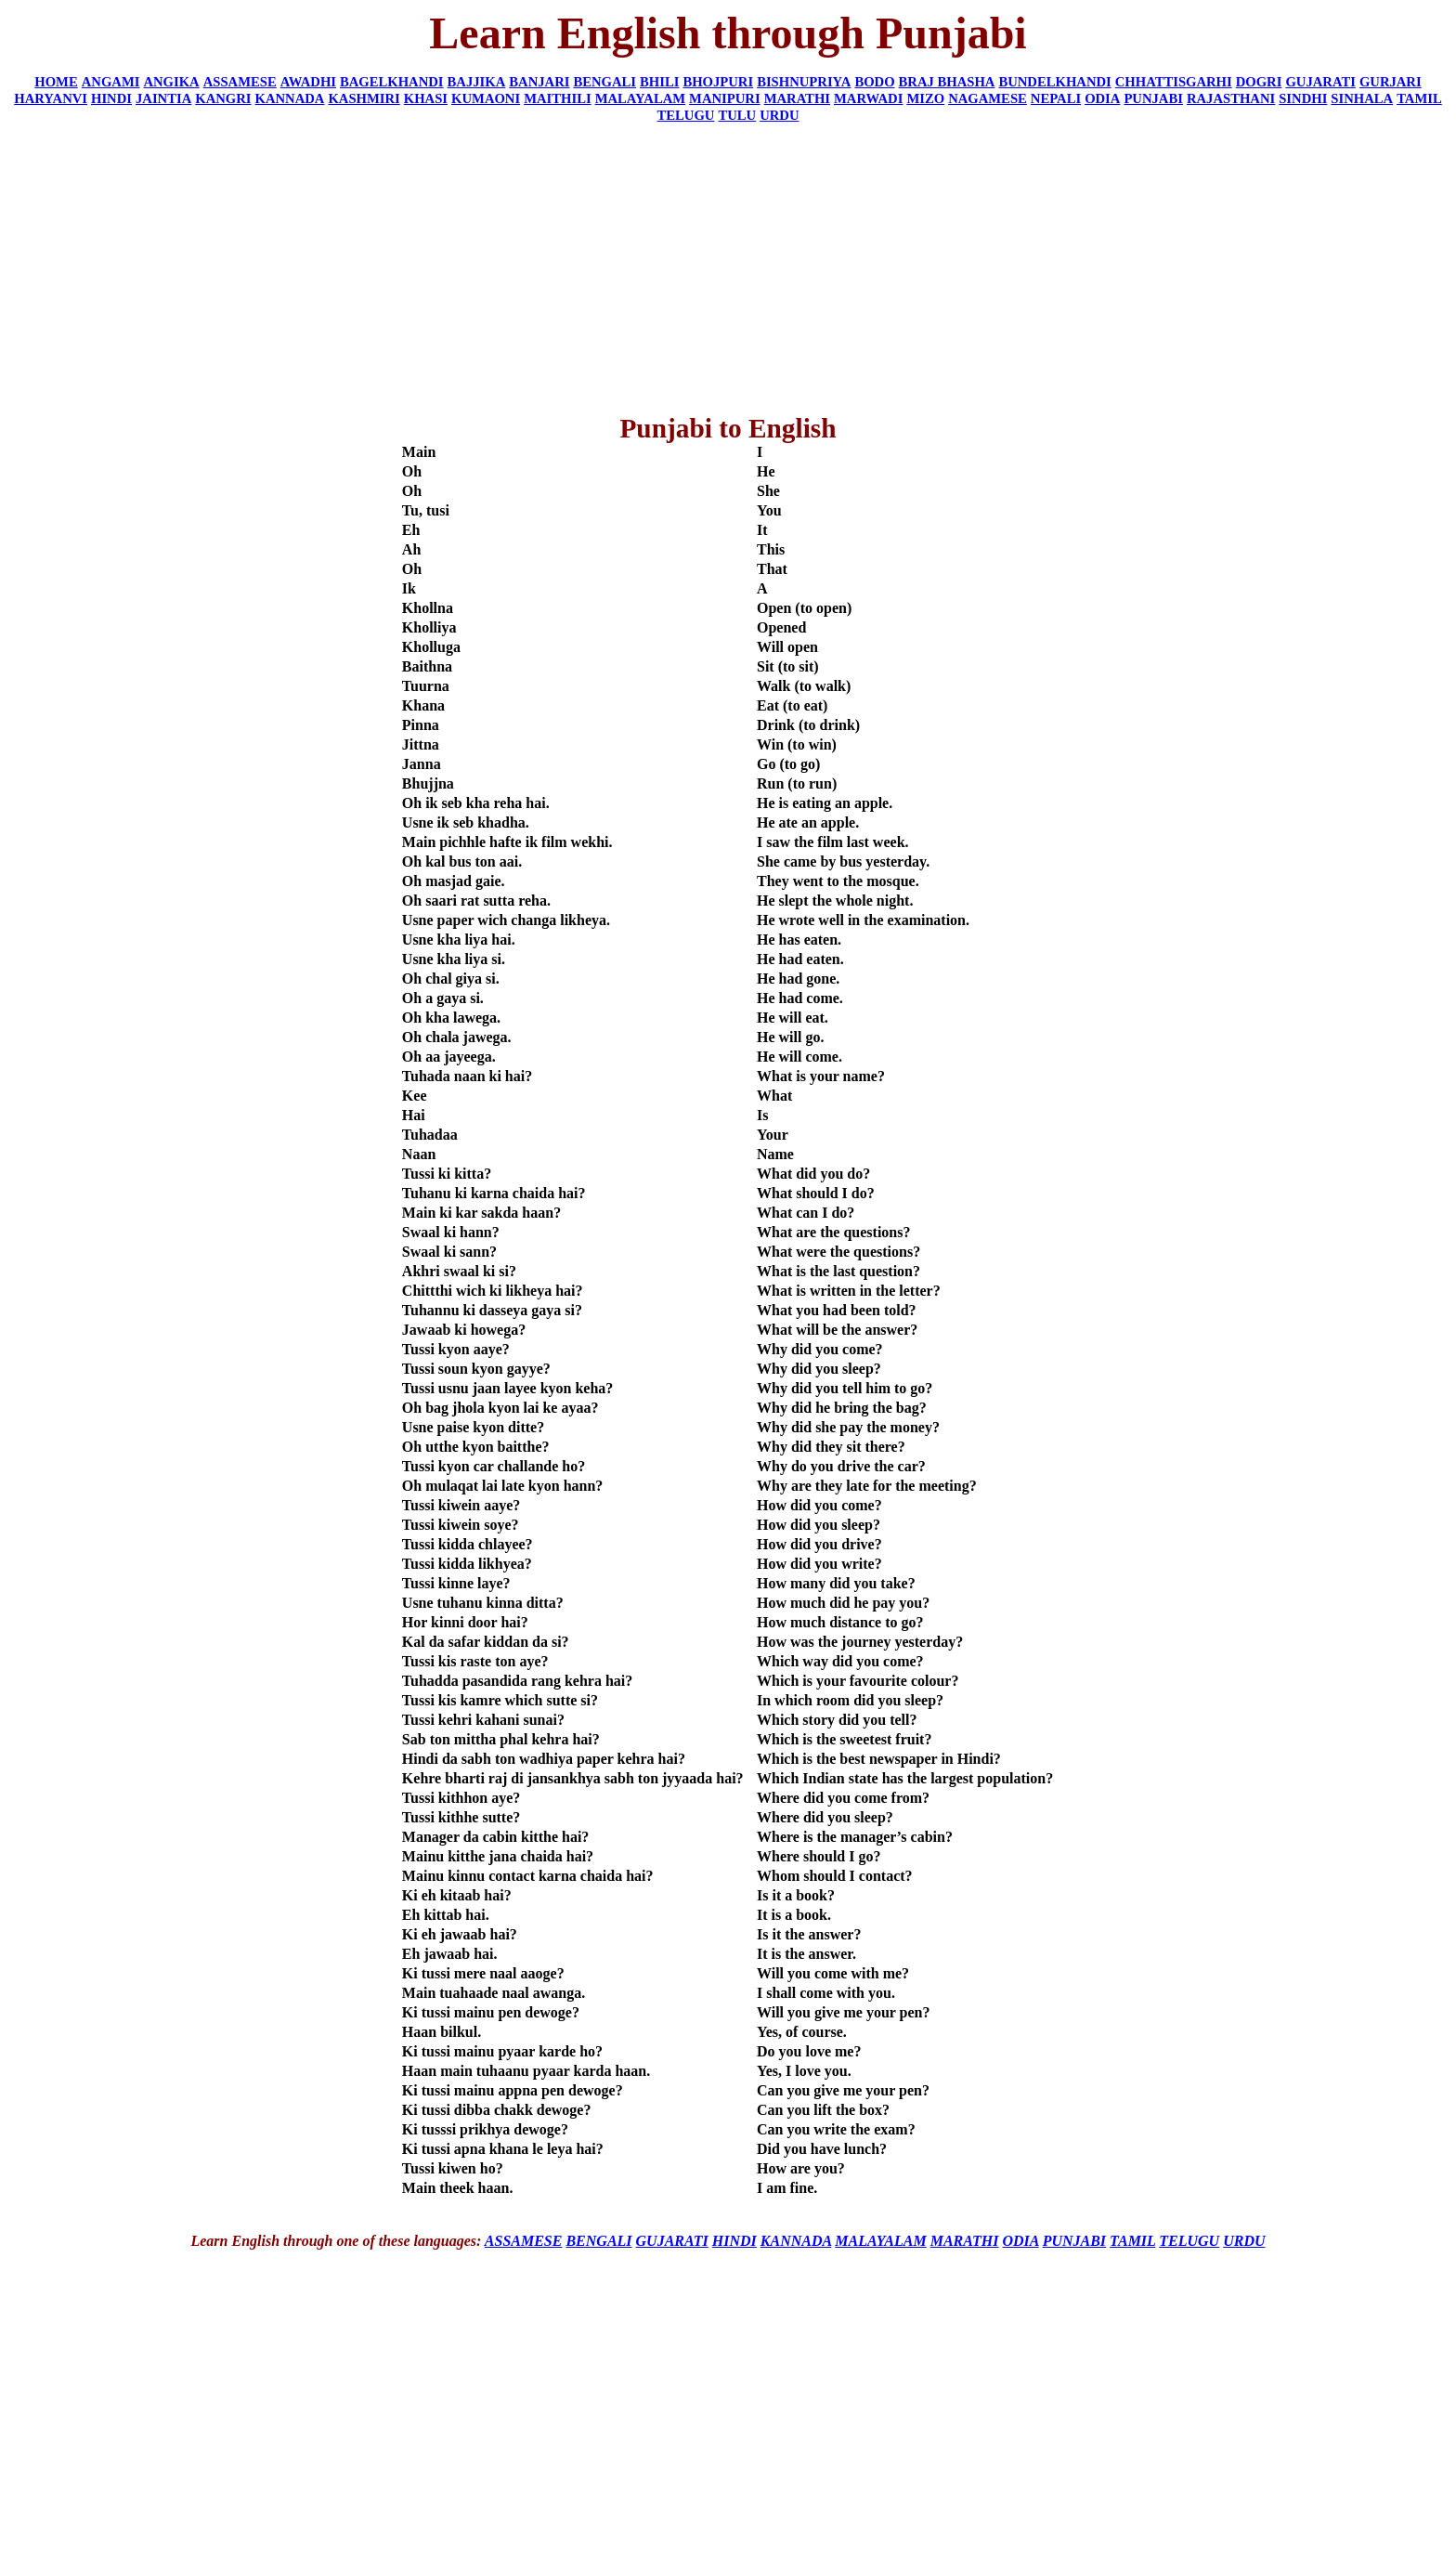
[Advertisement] (728, 268)
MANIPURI (724, 98)
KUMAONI (485, 98)
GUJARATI (1320, 81)
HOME (55, 81)
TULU (737, 115)
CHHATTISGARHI (1173, 81)
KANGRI (223, 98)
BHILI (659, 81)
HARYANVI (50, 98)
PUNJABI (1153, 98)
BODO (874, 81)
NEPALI (1056, 98)
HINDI (111, 98)
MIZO (925, 98)
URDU (779, 115)
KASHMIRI (363, 98)
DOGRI (1259, 81)
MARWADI (868, 98)
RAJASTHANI (1231, 98)
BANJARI (539, 81)
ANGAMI (111, 81)
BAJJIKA (477, 81)
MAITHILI (557, 98)
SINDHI (1303, 98)
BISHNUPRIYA (804, 81)
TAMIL (1419, 98)
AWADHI (308, 81)
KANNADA (290, 98)
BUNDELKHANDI (1054, 81)
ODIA (1102, 98)
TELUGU (686, 115)
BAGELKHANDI (392, 81)
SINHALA (1362, 98)
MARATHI (797, 98)
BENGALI (604, 81)
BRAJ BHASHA (947, 81)
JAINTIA (163, 98)
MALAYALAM (640, 98)
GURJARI (1390, 81)
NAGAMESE (987, 98)
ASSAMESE (240, 81)
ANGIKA (171, 81)
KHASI (426, 98)
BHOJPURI (717, 81)
